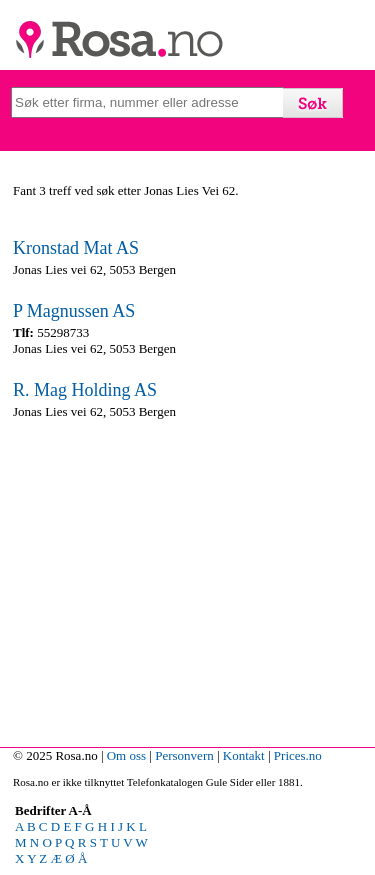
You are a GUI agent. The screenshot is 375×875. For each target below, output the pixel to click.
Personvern (184, 755)
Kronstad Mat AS (76, 248)
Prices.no (298, 755)
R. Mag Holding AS (85, 390)
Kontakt (244, 755)
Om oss (126, 755)
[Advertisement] (187, 578)
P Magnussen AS (74, 311)
